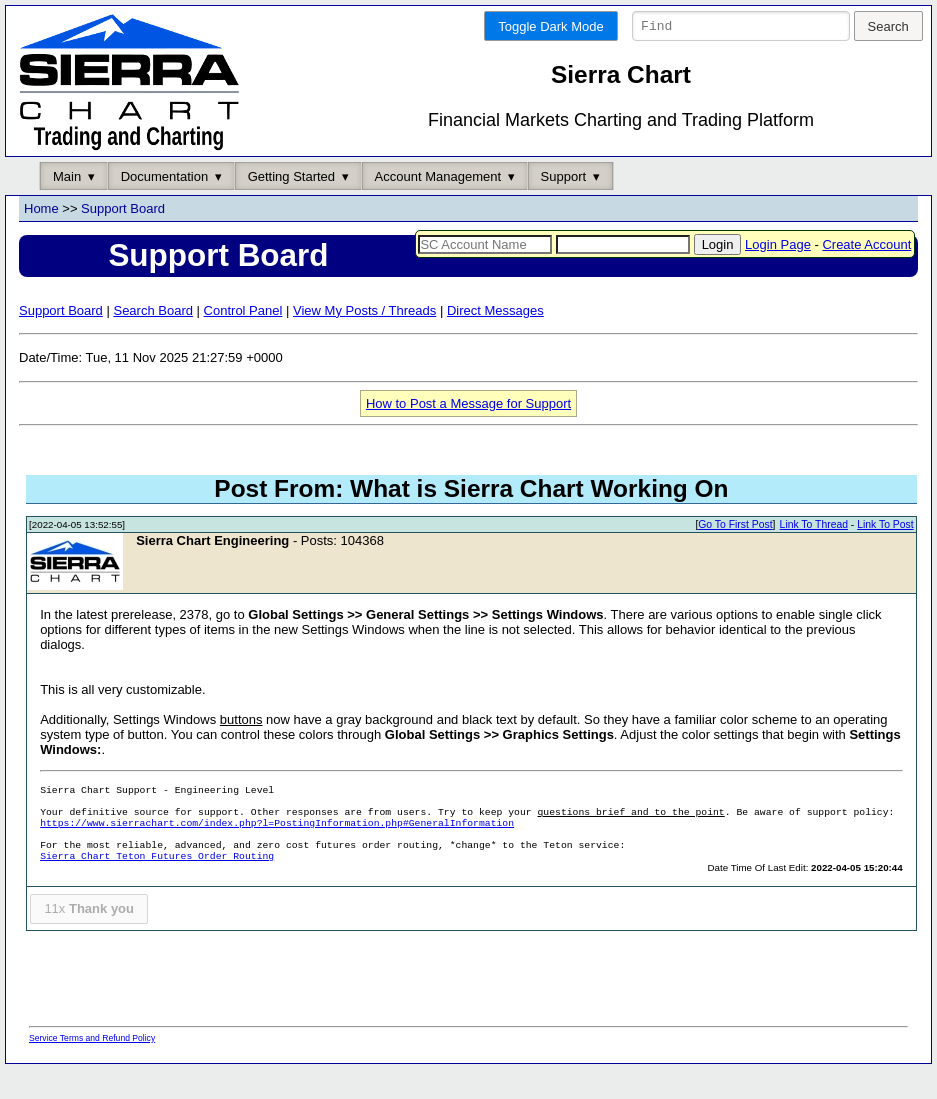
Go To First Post (735, 555)
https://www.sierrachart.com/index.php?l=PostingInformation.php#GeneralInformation (277, 854)
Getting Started (291, 206)
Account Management (438, 206)
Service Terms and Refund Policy (92, 1068)
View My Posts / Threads (364, 340)
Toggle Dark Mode (551, 26)
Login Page (778, 274)
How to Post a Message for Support (468, 433)
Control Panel (243, 340)
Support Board (123, 239)
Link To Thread (814, 555)
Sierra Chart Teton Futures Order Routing (157, 887)
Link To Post (885, 555)
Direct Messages (495, 340)
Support (564, 206)
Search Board (153, 340)
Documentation (164, 206)
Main (67, 206)
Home (41, 239)
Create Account (866, 274)
